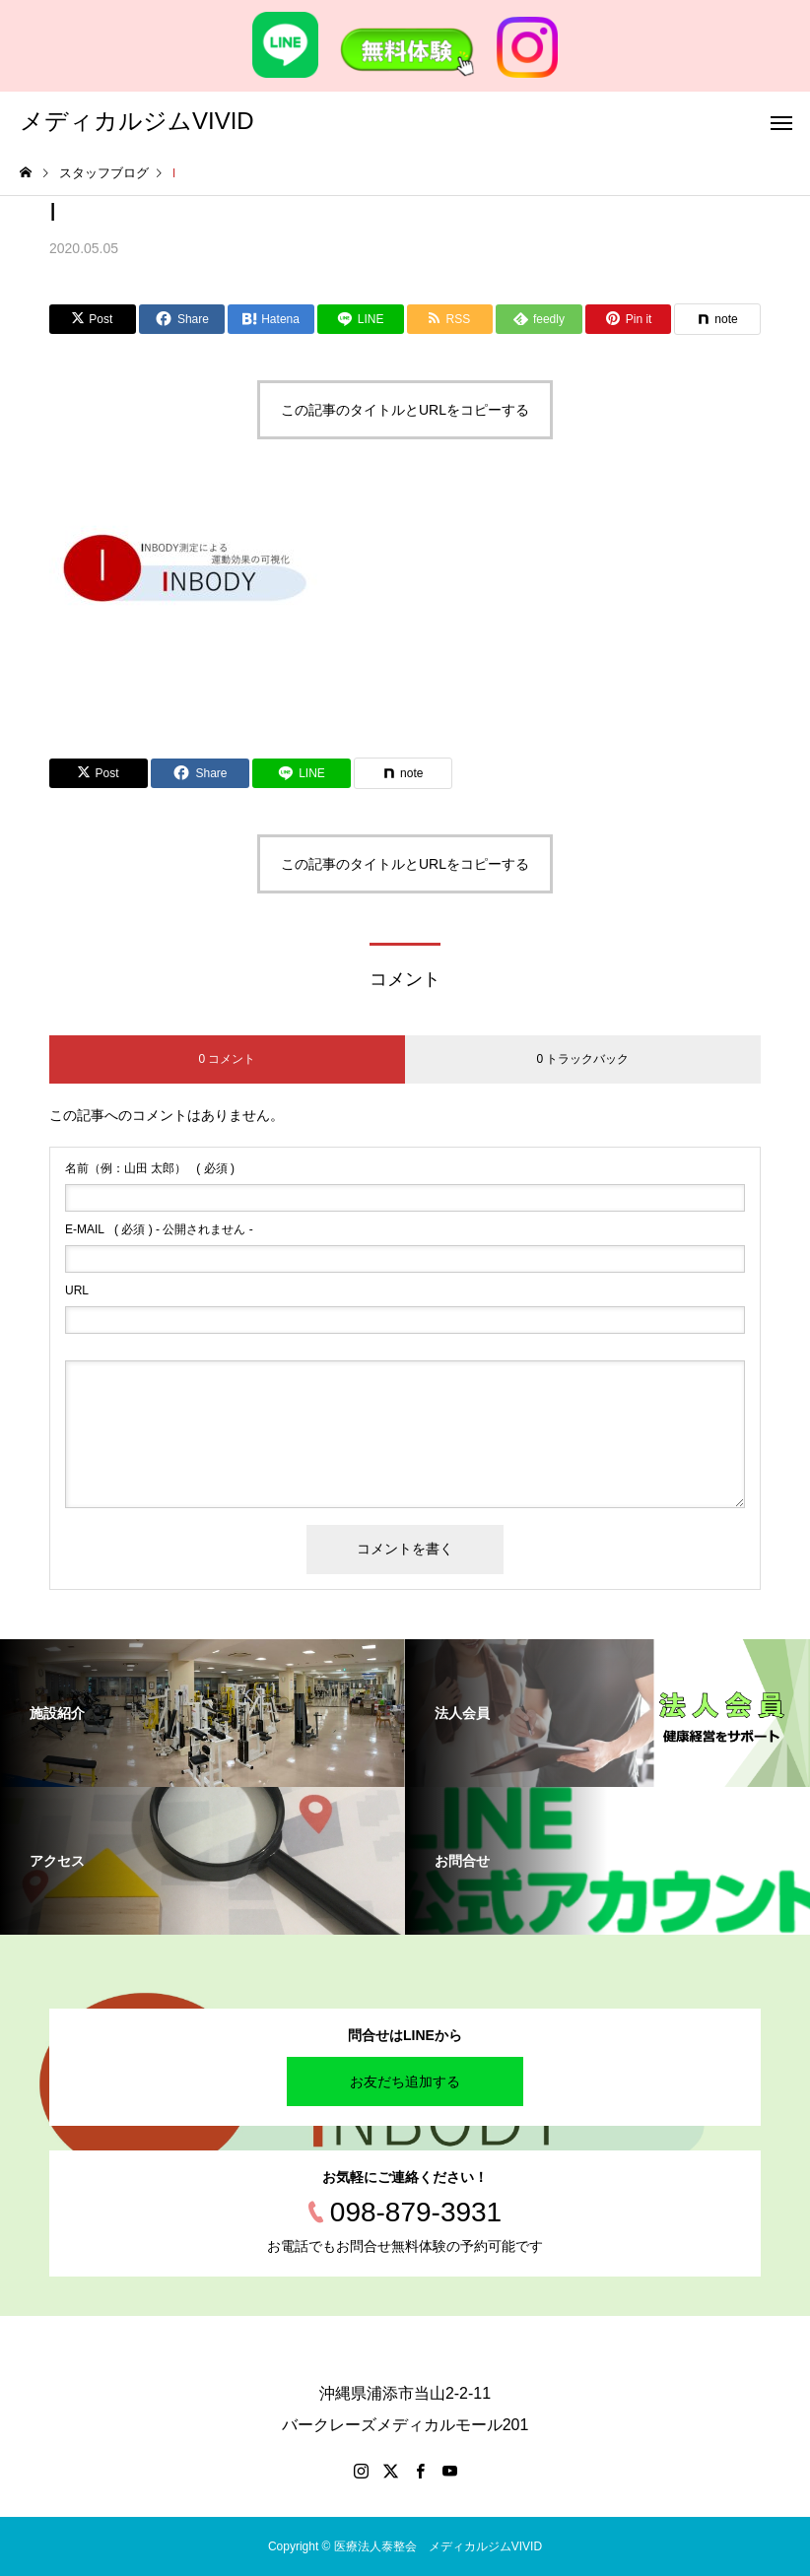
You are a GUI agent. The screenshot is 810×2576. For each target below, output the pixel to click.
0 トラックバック (582, 1059)
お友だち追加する (405, 2081)
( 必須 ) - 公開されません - (159, 1229)
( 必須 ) (150, 1168)
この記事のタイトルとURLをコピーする (405, 410)
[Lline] (360, 319)
